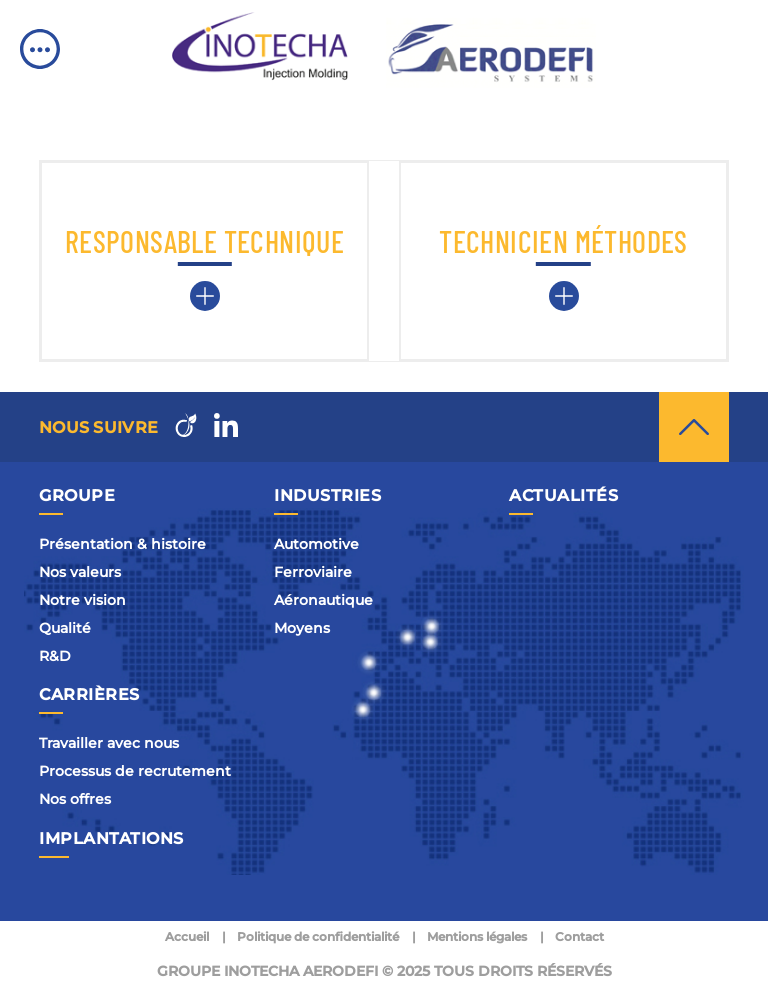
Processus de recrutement (135, 771)
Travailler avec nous (109, 743)
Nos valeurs (80, 572)
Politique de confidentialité (318, 936)
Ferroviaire (313, 572)
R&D (55, 656)
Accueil (187, 936)
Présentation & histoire (122, 544)
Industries (327, 495)
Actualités (563, 495)
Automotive (316, 544)
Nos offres (75, 799)
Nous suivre (98, 427)
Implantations (111, 838)
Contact (579, 936)
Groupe (77, 495)
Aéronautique (323, 600)
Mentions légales (477, 936)
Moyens (302, 628)
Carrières (89, 694)
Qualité (65, 628)
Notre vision (82, 600)
